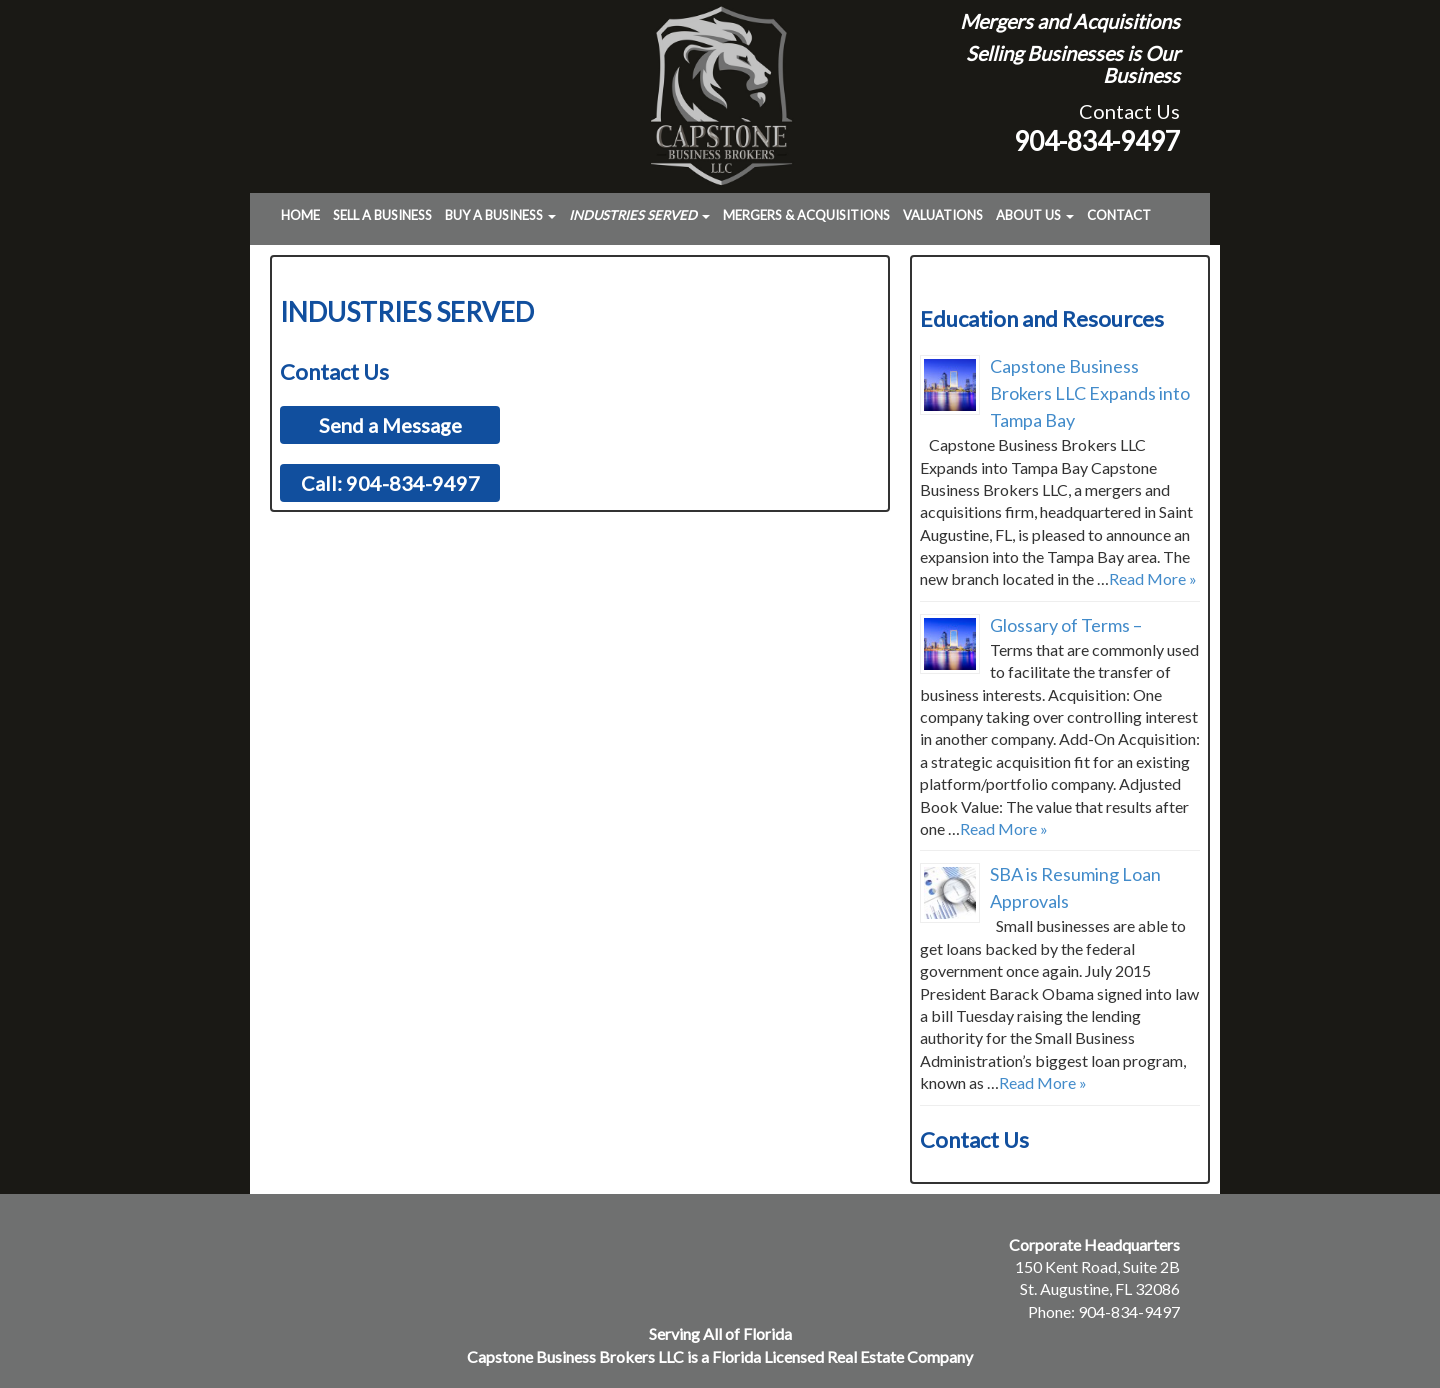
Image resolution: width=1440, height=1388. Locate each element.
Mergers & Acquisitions (806, 215)
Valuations (943, 215)
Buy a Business (500, 215)
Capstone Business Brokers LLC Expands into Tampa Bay (1090, 393)
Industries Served (639, 215)
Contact (1119, 215)
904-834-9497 (1097, 141)
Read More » (1153, 578)
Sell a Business (382, 215)
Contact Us (1129, 111)
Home (300, 215)
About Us (1035, 215)
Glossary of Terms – (1066, 625)
